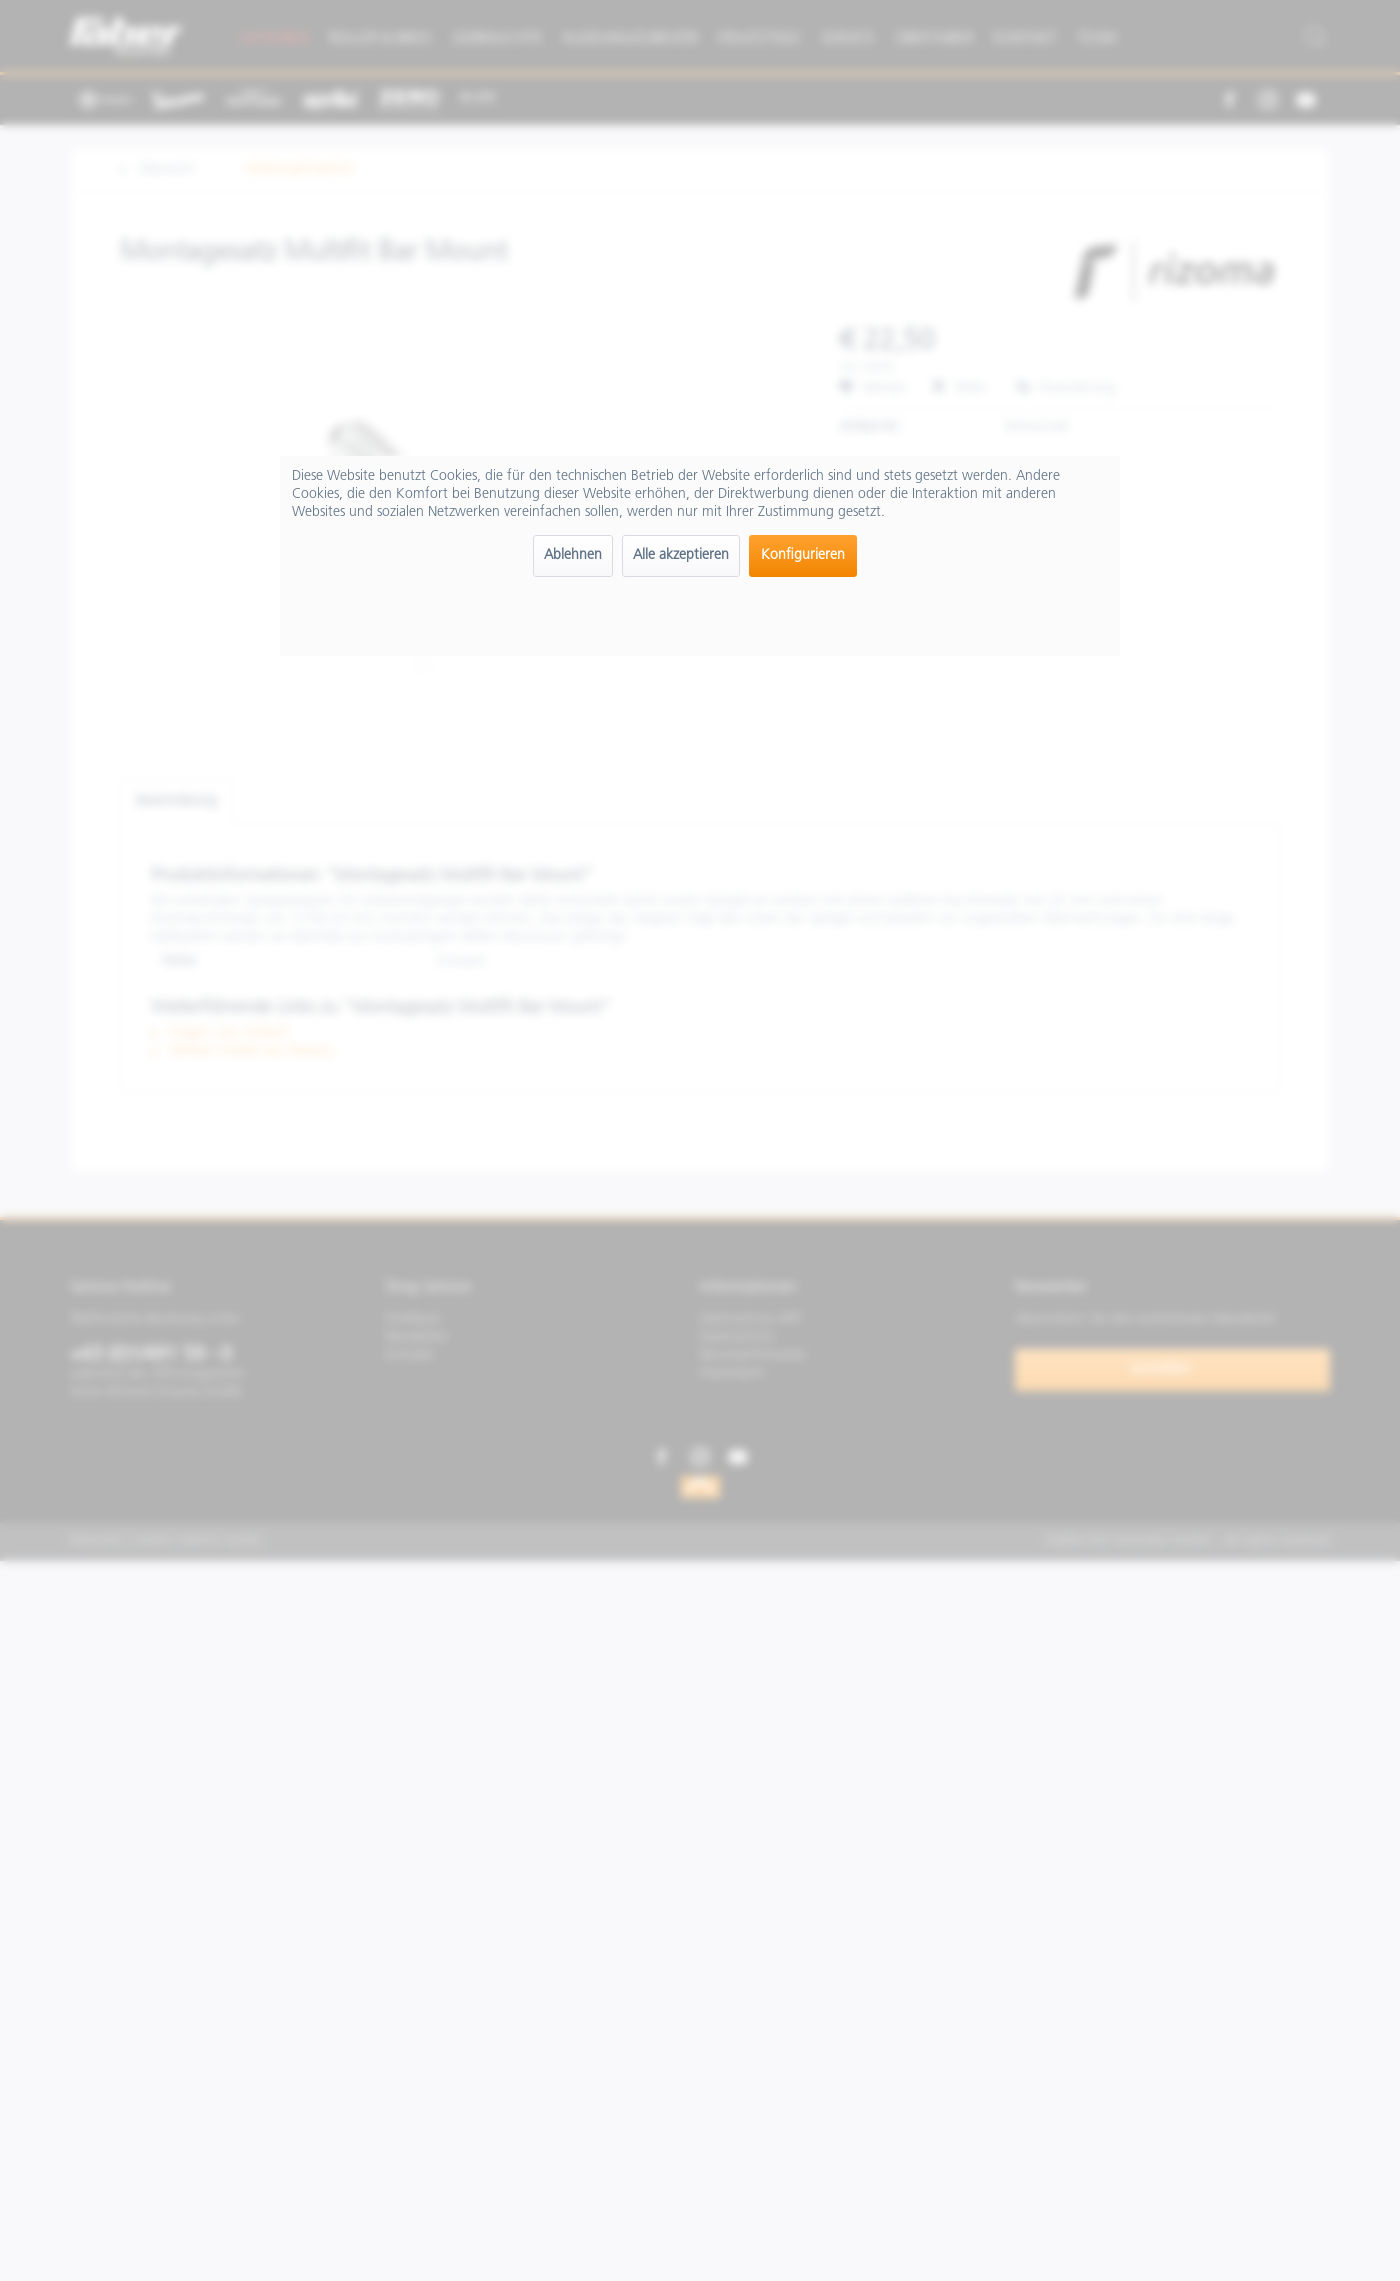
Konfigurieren (803, 555)
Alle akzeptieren (681, 555)
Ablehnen (573, 555)
